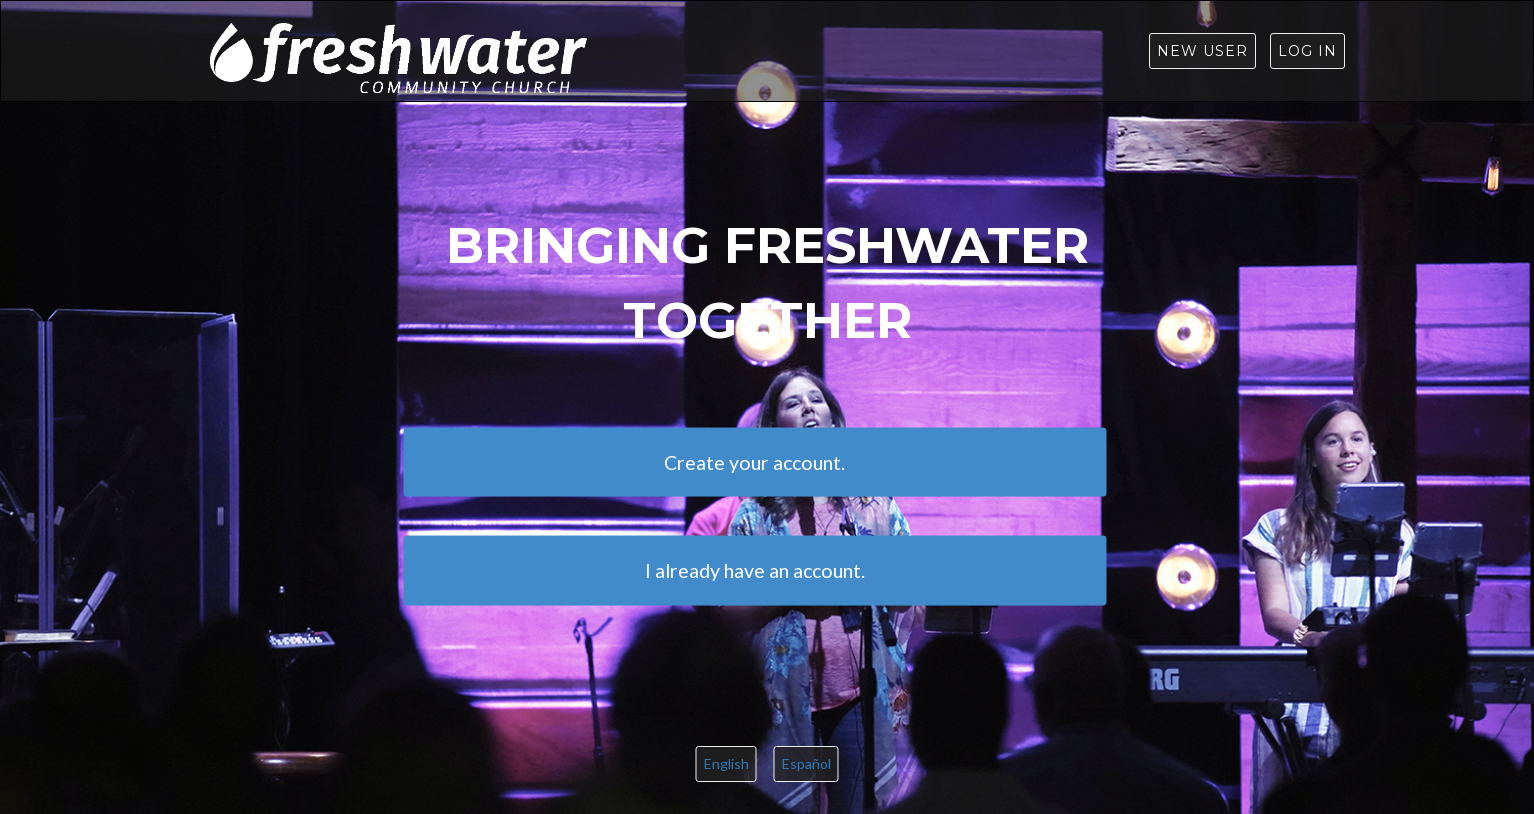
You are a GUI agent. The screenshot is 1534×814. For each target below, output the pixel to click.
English (726, 763)
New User (1202, 51)
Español (806, 763)
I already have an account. (755, 569)
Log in (1307, 51)
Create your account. (754, 461)
